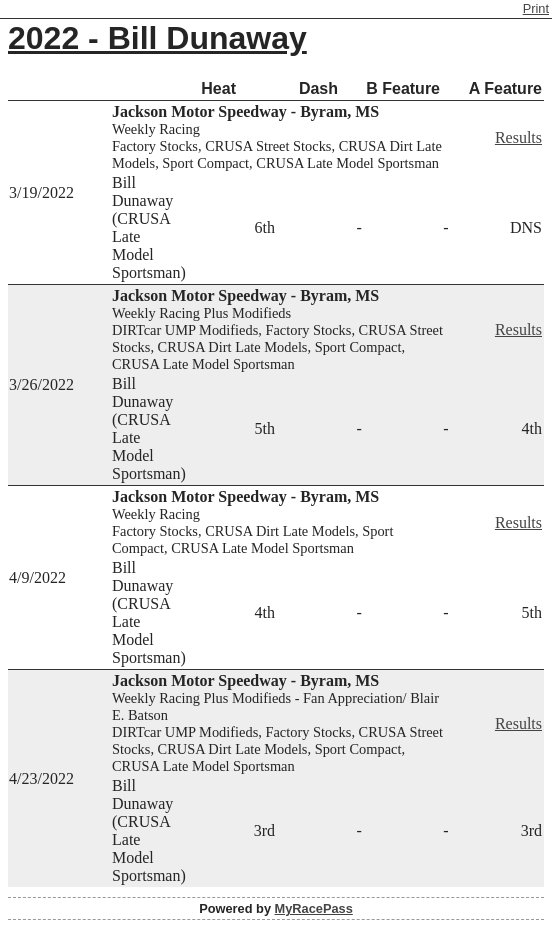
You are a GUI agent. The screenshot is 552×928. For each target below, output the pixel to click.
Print (536, 8)
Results (518, 137)
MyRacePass (314, 908)
